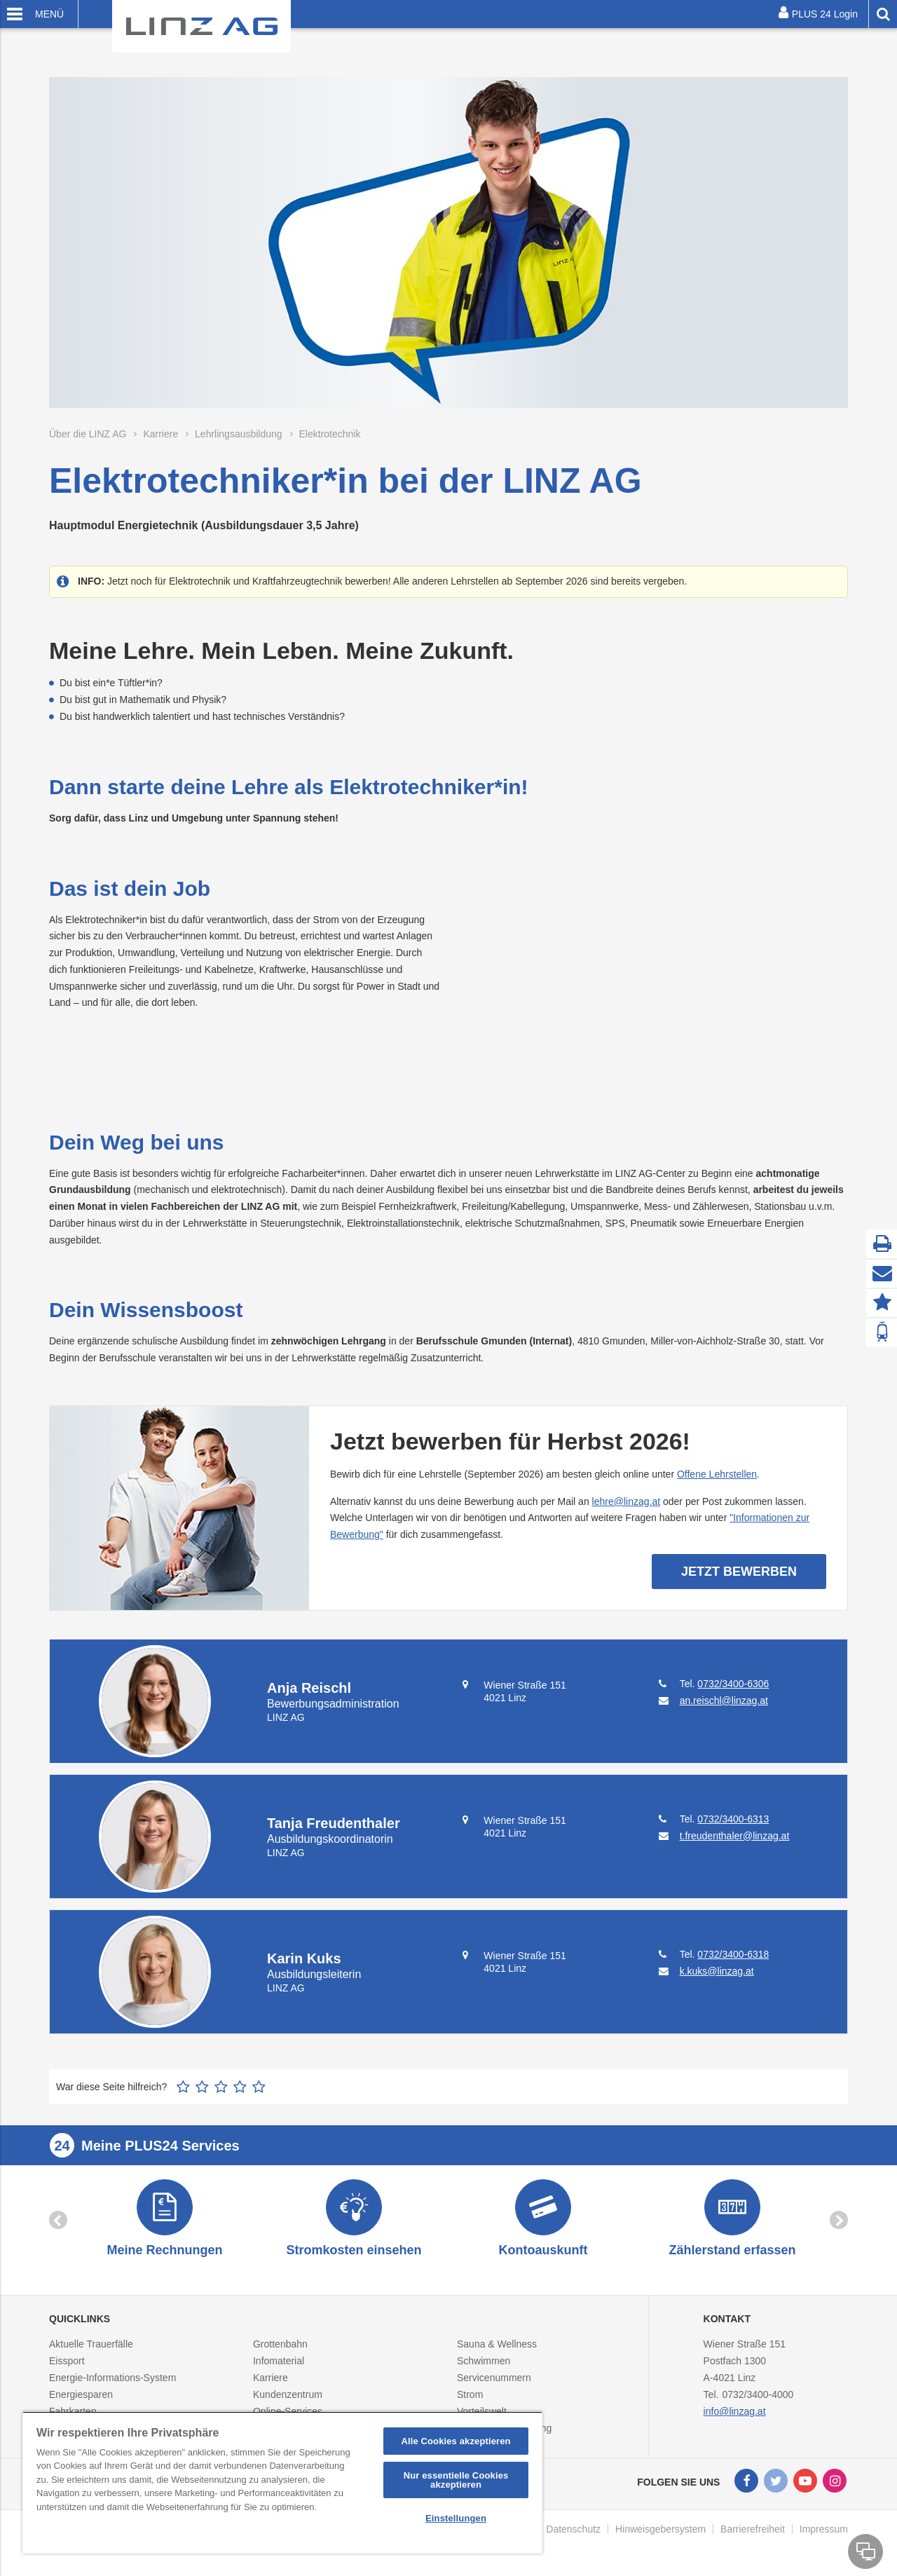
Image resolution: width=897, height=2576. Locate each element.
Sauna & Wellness (497, 2344)
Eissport (67, 2360)
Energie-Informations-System (112, 2377)
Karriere (270, 2377)
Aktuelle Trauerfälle (91, 2344)
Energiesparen (81, 2394)
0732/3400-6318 (733, 1954)
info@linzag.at (735, 2411)
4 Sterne (240, 2087)
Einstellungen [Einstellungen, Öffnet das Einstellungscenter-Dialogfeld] (455, 2518)
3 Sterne (221, 2087)
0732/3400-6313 (733, 1819)
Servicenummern (494, 2377)
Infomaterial (278, 2360)
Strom (470, 2394)
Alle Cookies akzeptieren (455, 2441)
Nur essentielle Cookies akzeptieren (456, 2480)
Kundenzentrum (287, 2394)
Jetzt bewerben (739, 1572)
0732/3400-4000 (757, 2394)
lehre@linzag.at (626, 1501)
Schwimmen (483, 2360)
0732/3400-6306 (733, 1683)
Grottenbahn (280, 2344)
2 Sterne (202, 2087)
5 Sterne (259, 2087)
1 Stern (183, 2087)
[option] (164, 2219)
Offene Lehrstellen (717, 1474)
